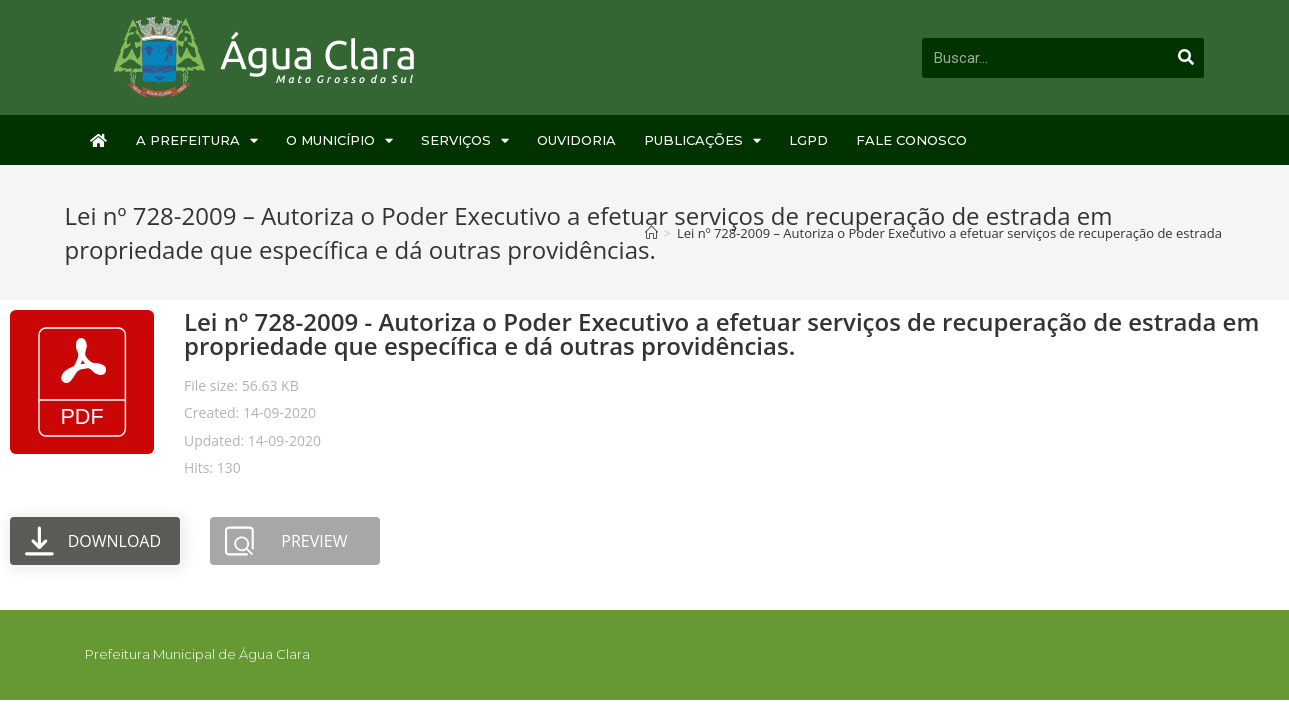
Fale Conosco (911, 140)
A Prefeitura (197, 140)
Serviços (465, 140)
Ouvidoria (576, 140)
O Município (339, 140)
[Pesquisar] (1187, 58)
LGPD (808, 140)
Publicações (702, 140)
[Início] (651, 233)
